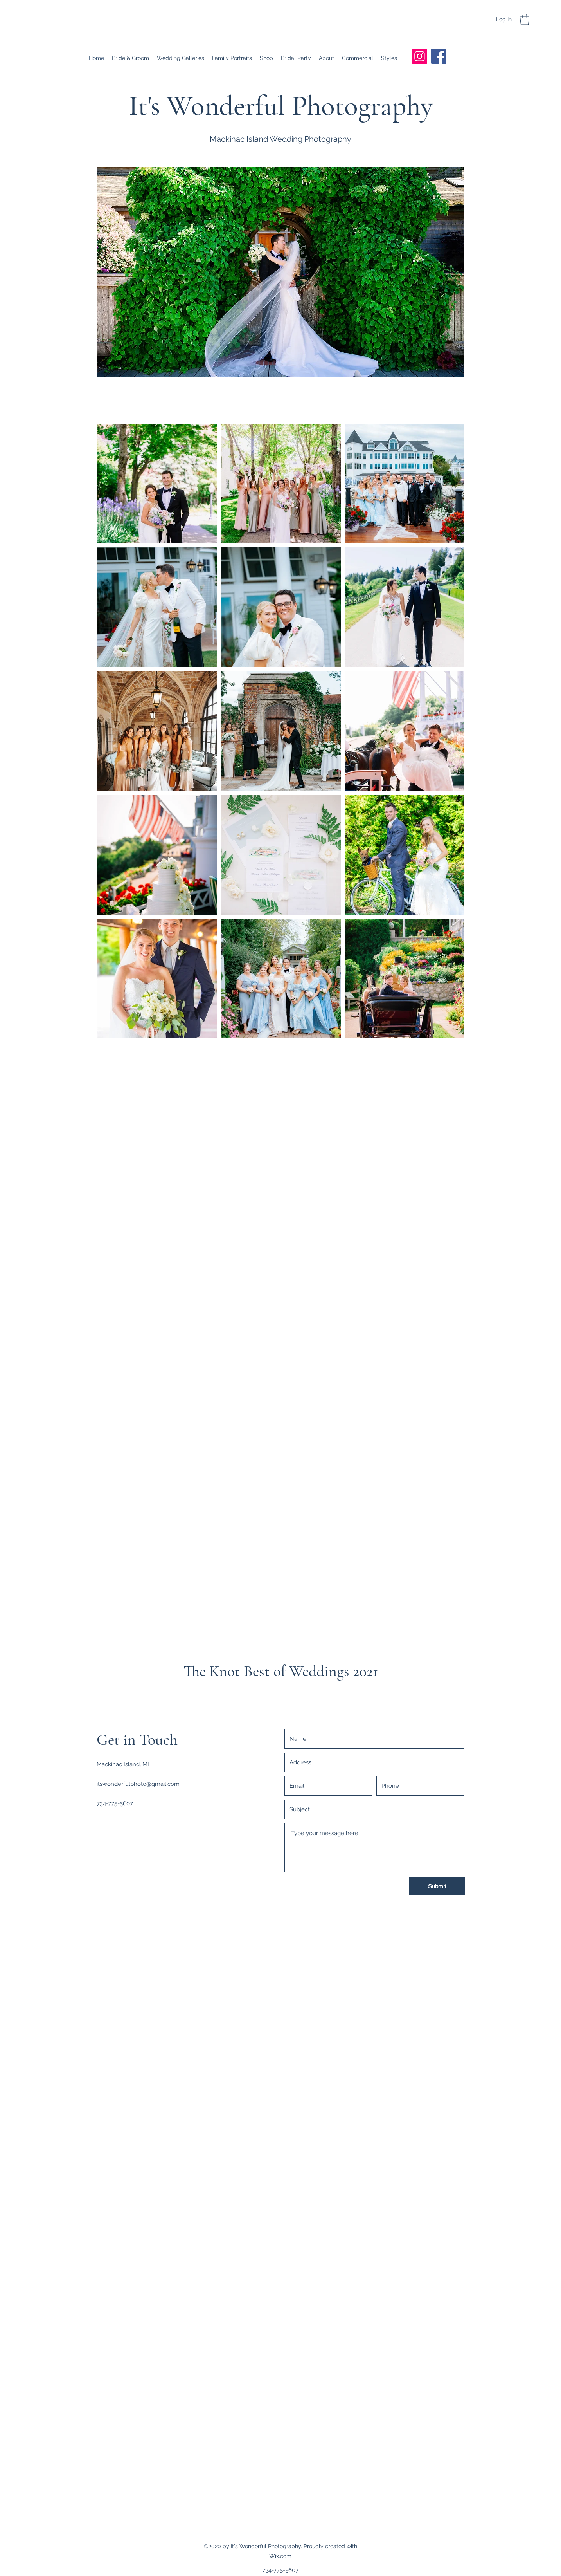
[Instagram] (419, 56)
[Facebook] (438, 56)
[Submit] (437, 1886)
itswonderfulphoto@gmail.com (138, 1783)
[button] (524, 19)
